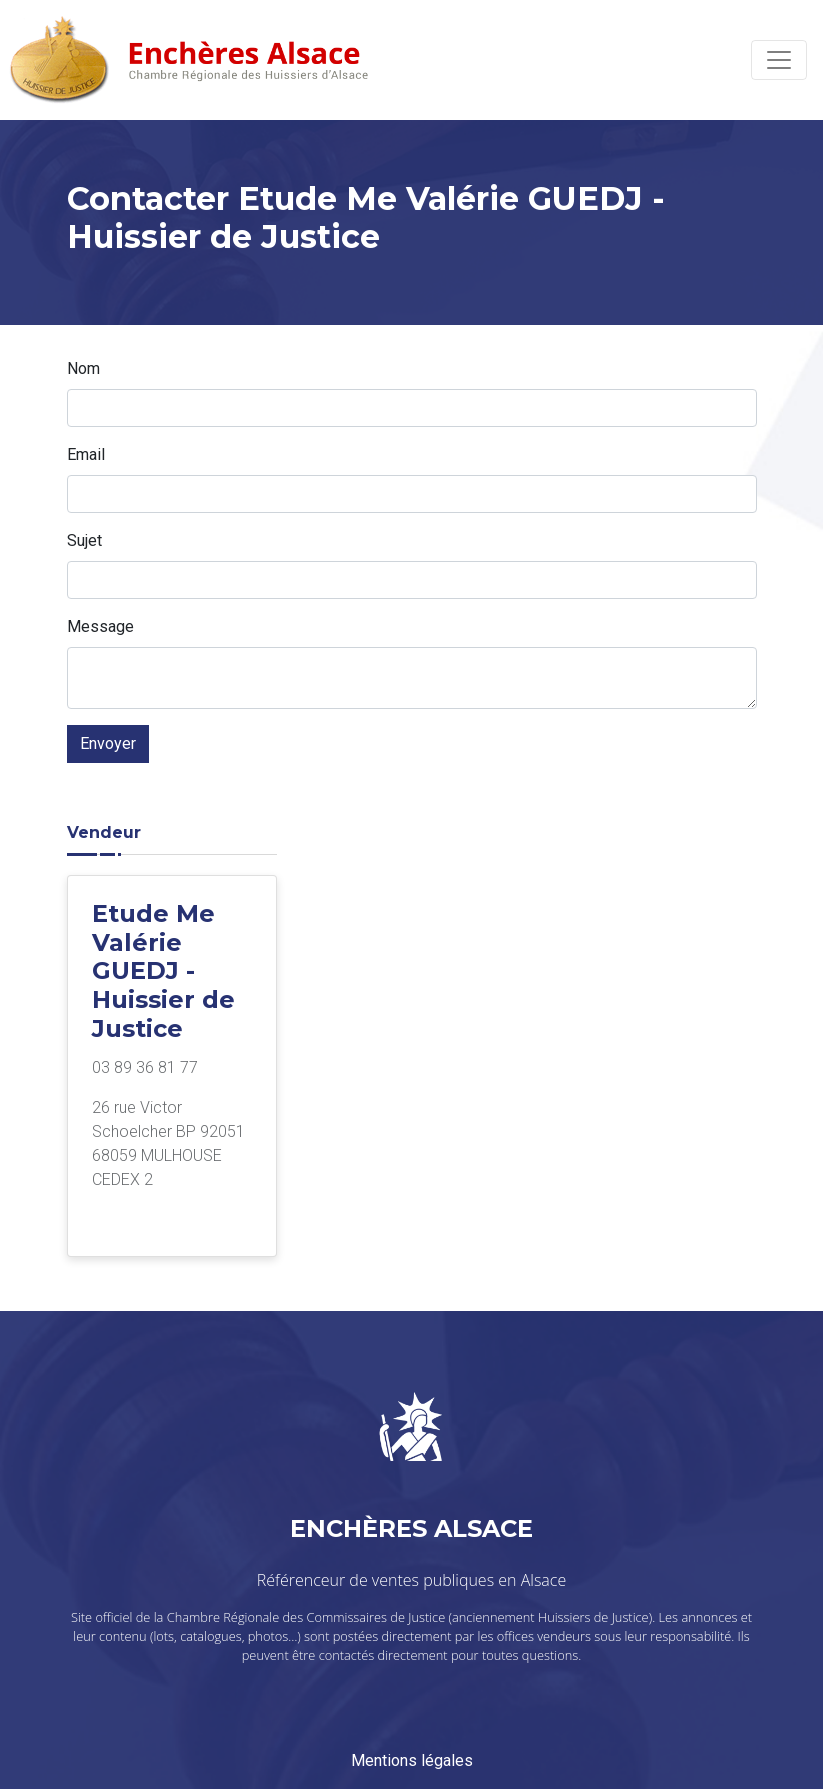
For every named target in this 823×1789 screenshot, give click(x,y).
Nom (83, 368)
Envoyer (108, 743)
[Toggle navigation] (779, 60)
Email (86, 454)
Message (100, 626)
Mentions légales (412, 1760)
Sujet (84, 540)
